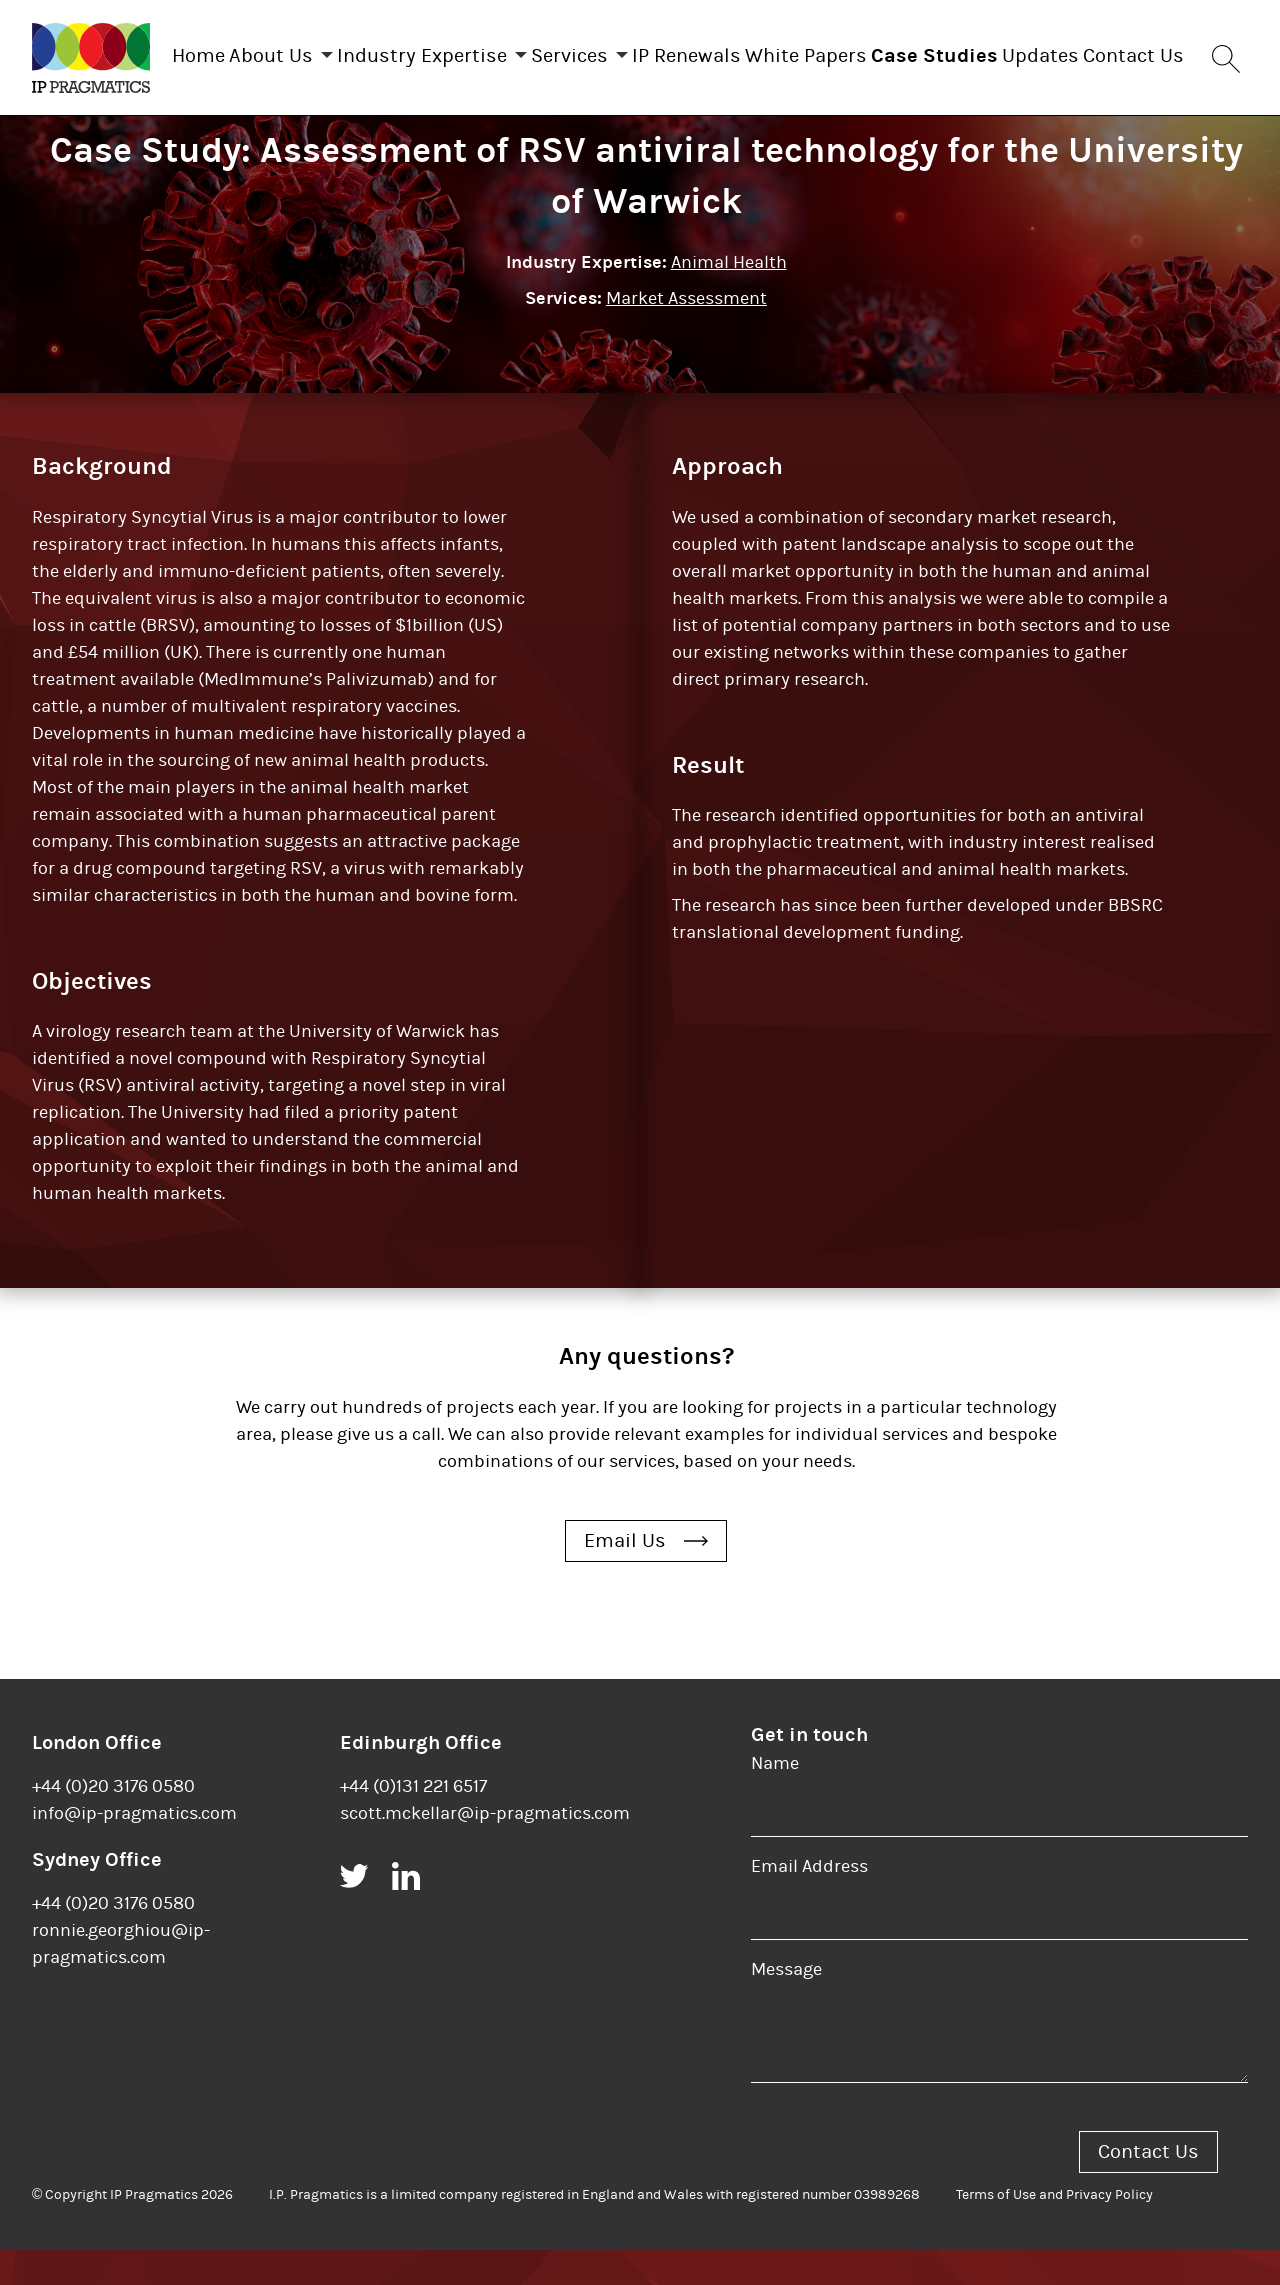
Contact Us (688, 138)
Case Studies (1037, 51)
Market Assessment (686, 333)
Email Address (809, 1901)
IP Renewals (749, 51)
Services (612, 51)
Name (775, 1798)
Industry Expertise (445, 51)
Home (181, 51)
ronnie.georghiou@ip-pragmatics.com (121, 1979)
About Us (274, 51)
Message (786, 2004)
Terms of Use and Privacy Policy (1054, 2230)
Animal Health (729, 297)
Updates (1163, 51)
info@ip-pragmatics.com (134, 1848)
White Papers (889, 51)
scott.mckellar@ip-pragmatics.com (485, 1848)
